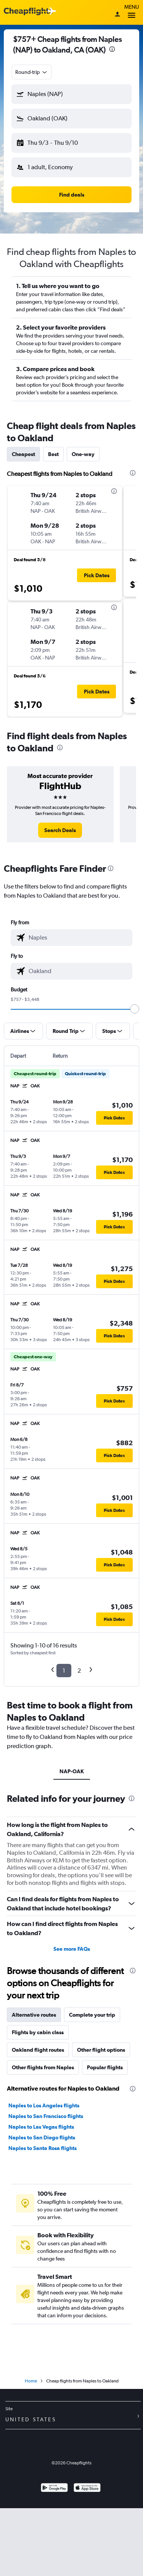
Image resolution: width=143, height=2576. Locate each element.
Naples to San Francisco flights (45, 2116)
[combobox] (31, 72)
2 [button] (79, 1670)
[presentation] (112, 49)
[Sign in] (117, 15)
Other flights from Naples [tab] (43, 2067)
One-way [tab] (83, 454)
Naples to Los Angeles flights (43, 2105)
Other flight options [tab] (101, 2050)
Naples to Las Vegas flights (41, 2127)
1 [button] (64, 1670)
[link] (60, 830)
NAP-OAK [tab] (71, 1771)
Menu (131, 12)
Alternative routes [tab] (34, 2015)
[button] (71, 94)
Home (31, 2381)
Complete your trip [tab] (92, 2015)
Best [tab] (53, 454)
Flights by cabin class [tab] (38, 2032)
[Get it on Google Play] (54, 2488)
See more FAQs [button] (71, 1949)
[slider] (134, 1008)
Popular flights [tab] (105, 2067)
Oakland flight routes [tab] (38, 2050)
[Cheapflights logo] (28, 11)
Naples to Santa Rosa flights (42, 2148)
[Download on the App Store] (87, 2488)
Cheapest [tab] (23, 454)
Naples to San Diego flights (41, 2137)
